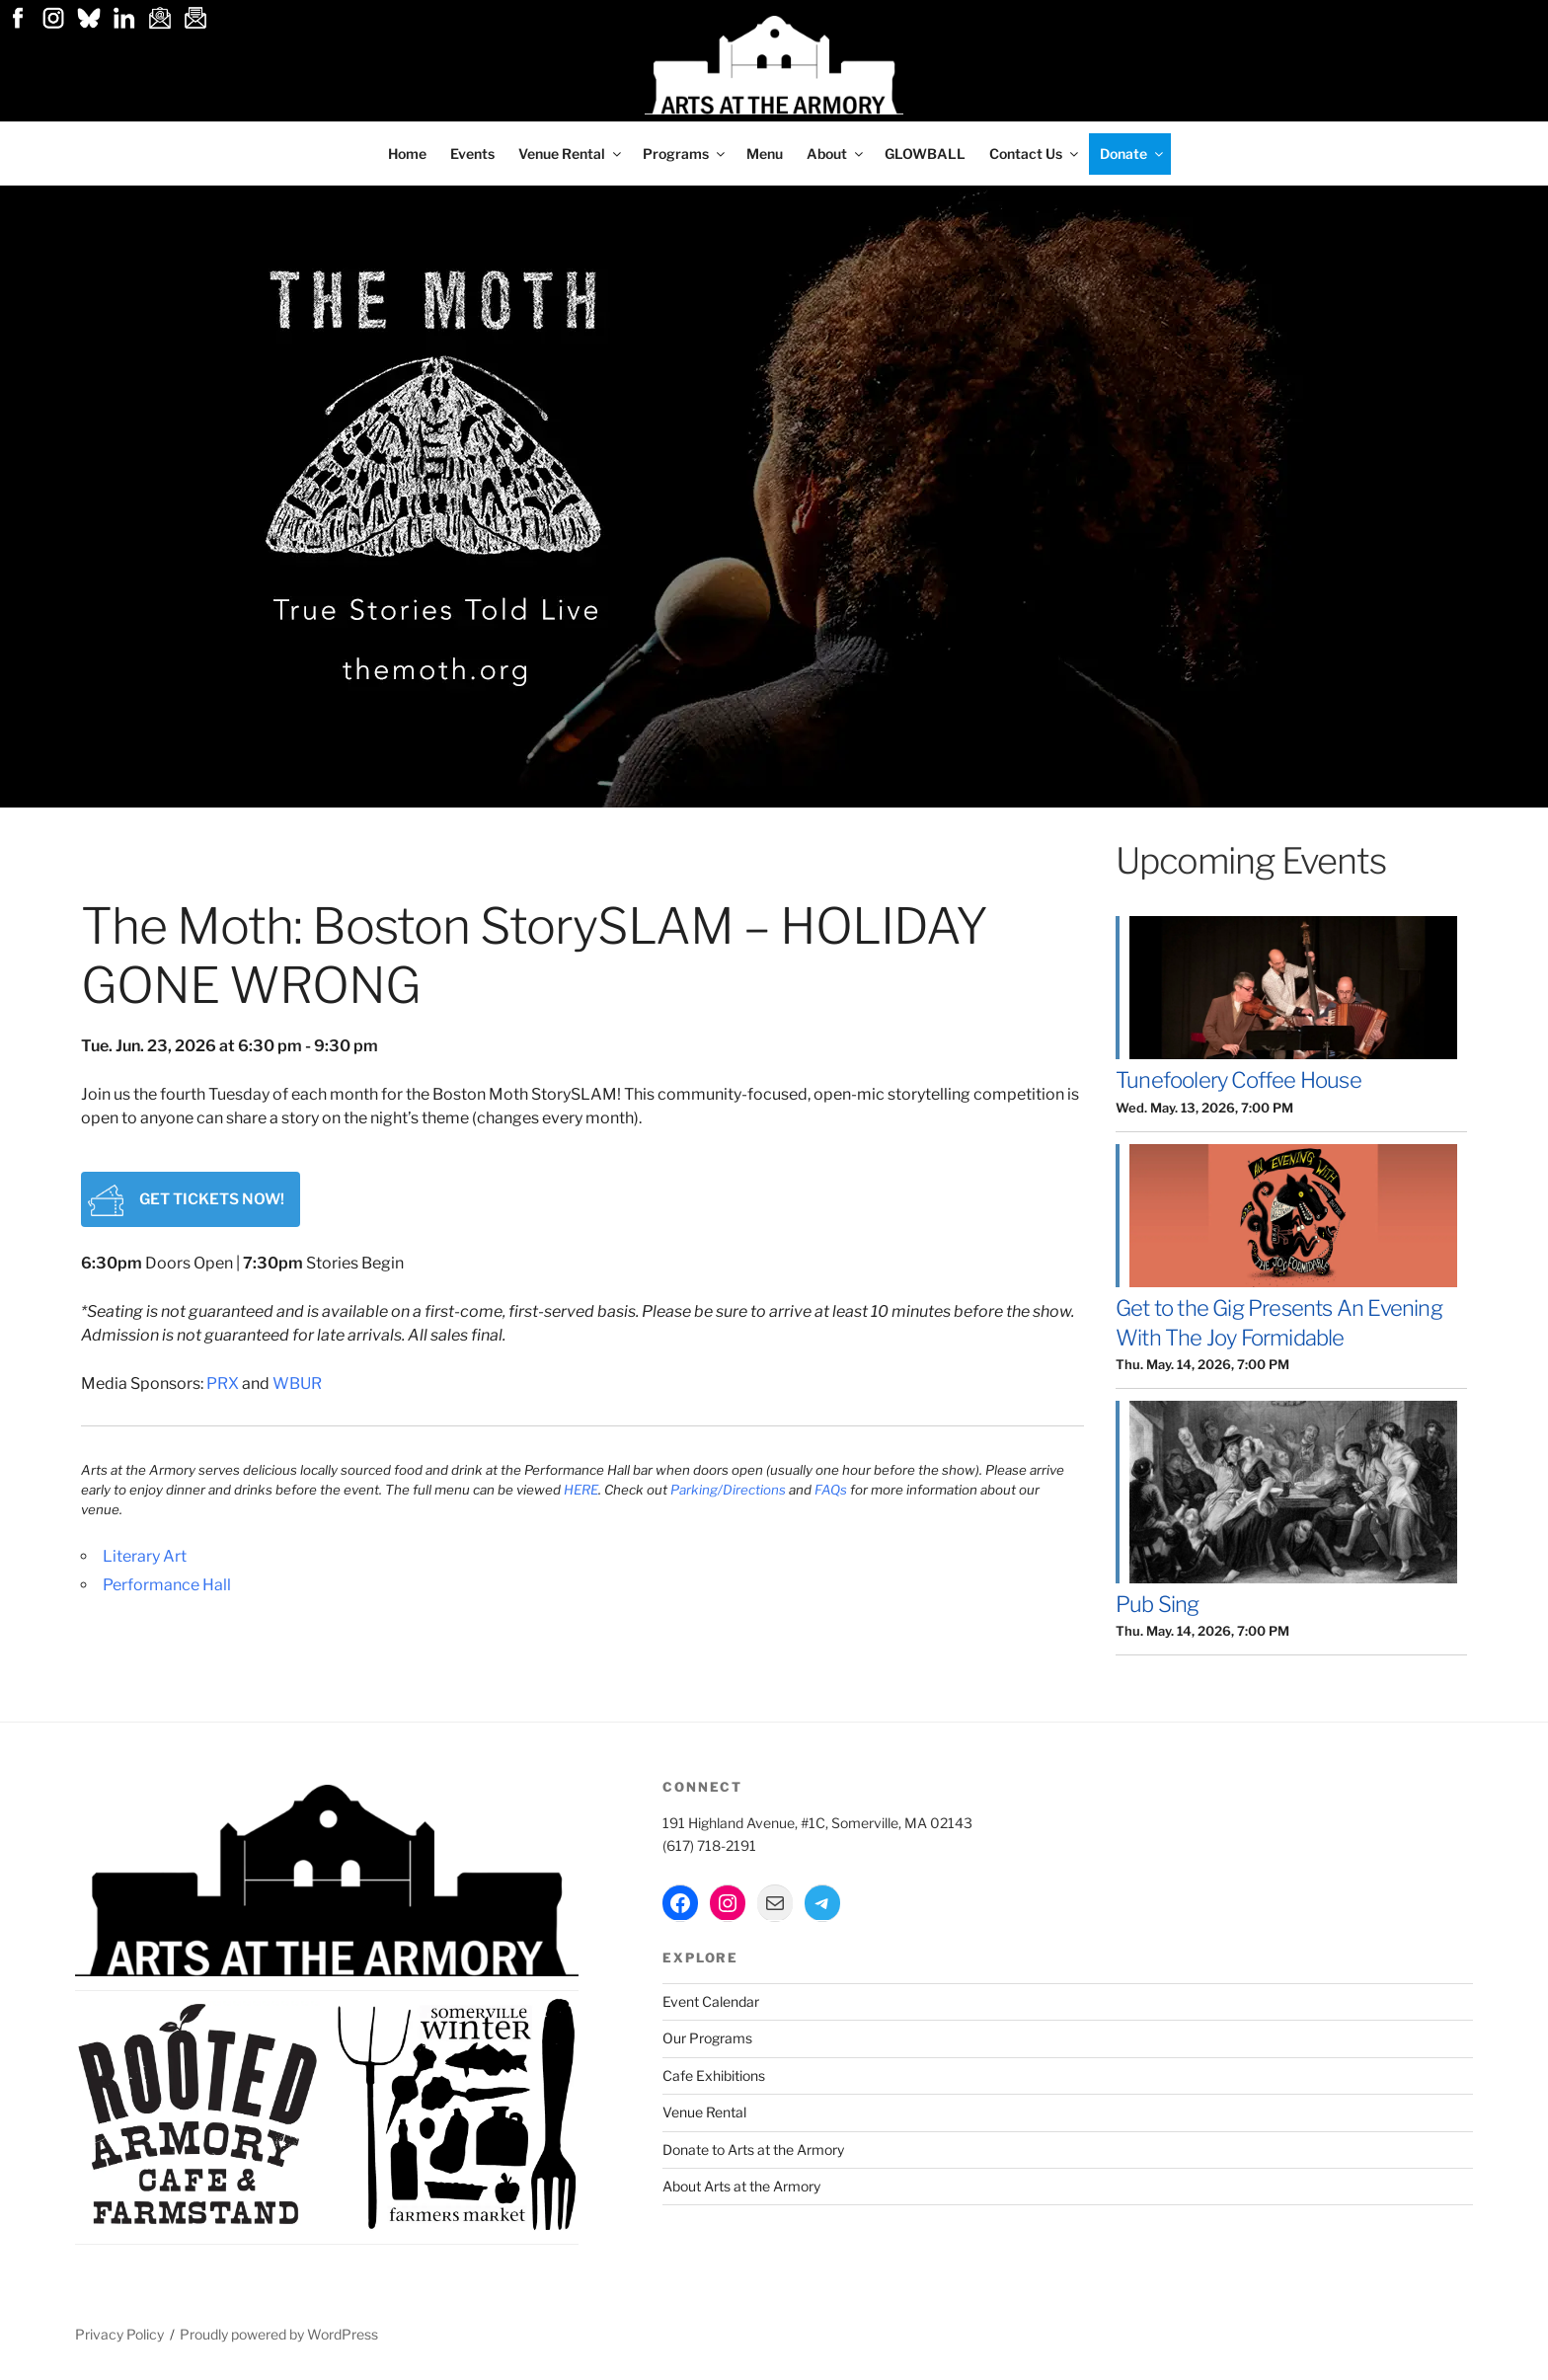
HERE (581, 1496)
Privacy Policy (119, 2334)
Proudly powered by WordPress (279, 2334)
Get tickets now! (298, 1198)
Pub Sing (1158, 1604)
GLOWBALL (925, 153)
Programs (685, 153)
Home (407, 153)
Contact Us (1035, 153)
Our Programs (707, 2038)
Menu (764, 153)
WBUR (297, 1390)
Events (472, 153)
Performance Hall (167, 1591)
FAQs (832, 1496)
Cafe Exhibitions (713, 2075)
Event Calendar (710, 2001)
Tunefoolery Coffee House (1238, 1080)
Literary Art (145, 1563)
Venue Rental (571, 153)
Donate (1133, 153)
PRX (222, 1390)
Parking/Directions (728, 1496)
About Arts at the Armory (741, 2186)
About (836, 153)
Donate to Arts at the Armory (753, 2149)
